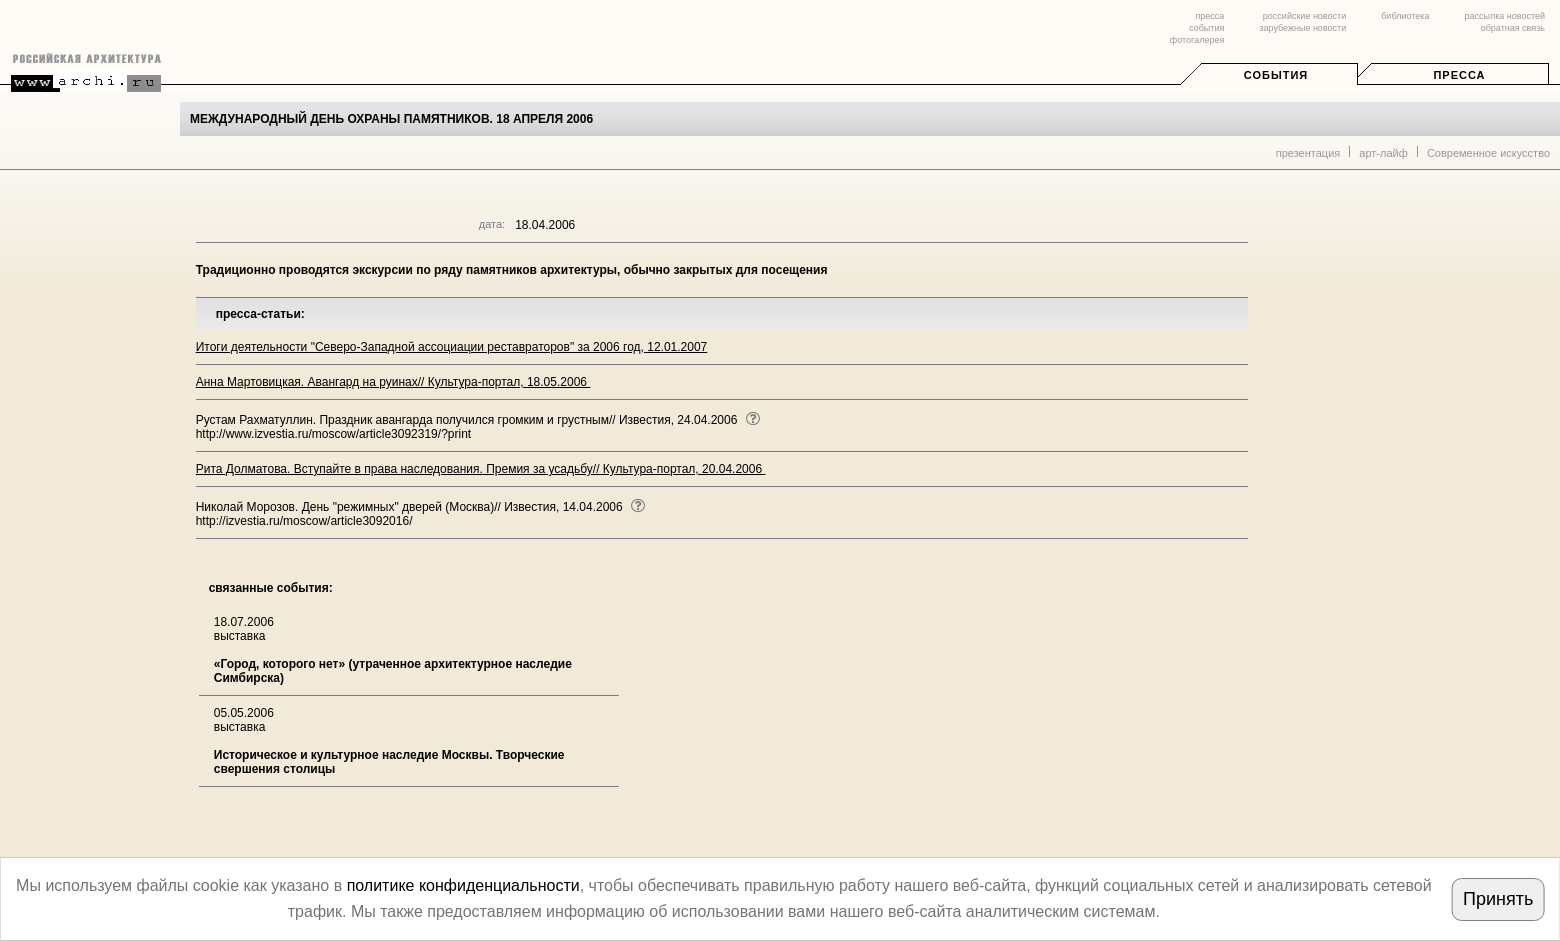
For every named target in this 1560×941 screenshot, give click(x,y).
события (1206, 28)
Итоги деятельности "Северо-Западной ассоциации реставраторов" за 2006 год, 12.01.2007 (452, 347)
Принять (1498, 899)
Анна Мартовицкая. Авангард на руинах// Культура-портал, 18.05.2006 (393, 382)
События (1276, 75)
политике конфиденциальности (463, 885)
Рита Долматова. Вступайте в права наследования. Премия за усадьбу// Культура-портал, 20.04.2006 (481, 469)
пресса (1209, 16)
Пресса (1459, 75)
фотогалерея (1197, 40)
